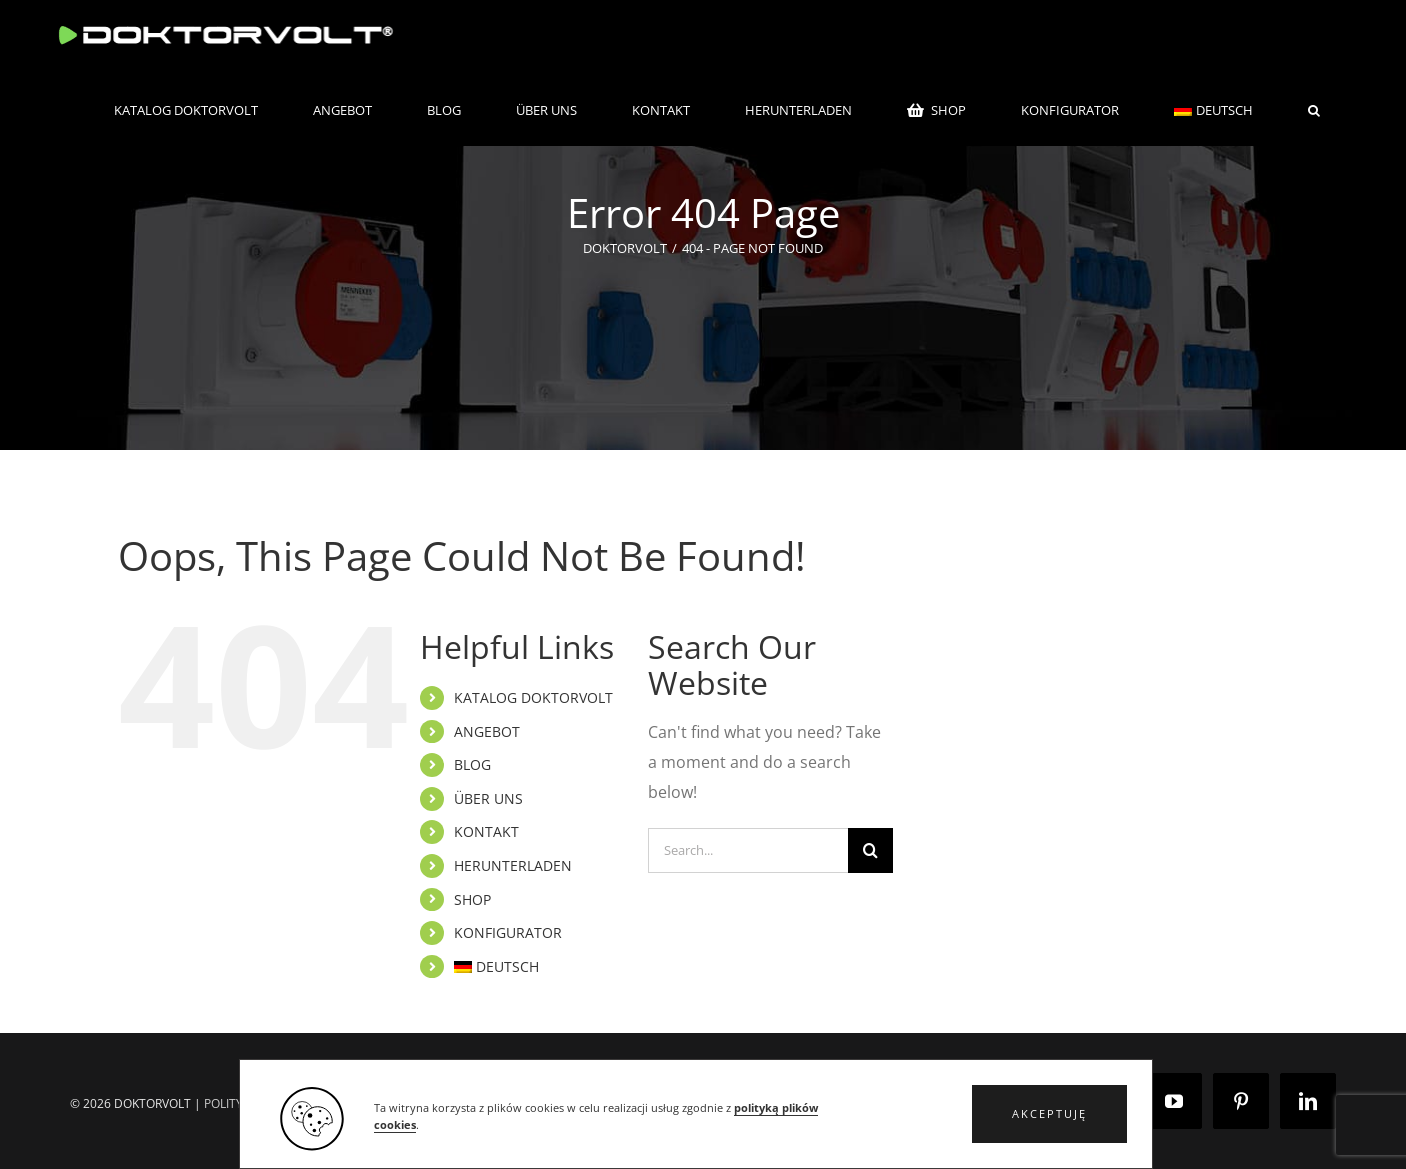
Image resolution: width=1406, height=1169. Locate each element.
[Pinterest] (1241, 1101)
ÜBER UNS (488, 798)
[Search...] (748, 850)
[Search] (870, 850)
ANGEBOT (487, 731)
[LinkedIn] (1308, 1101)
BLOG (472, 764)
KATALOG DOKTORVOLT (533, 697)
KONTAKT (486, 831)
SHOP (472, 899)
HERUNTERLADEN (513, 865)
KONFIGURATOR (508, 932)
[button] (1049, 1114)
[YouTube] (1174, 1101)
